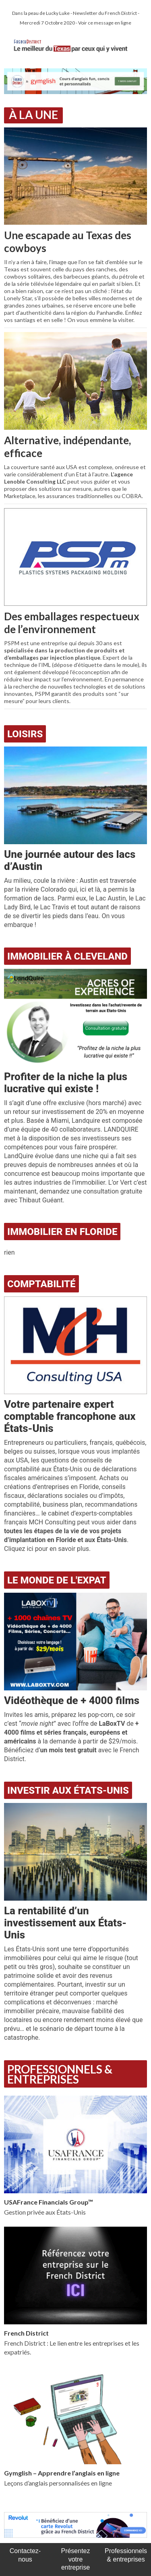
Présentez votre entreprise (75, 2559)
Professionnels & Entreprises (59, 2074)
